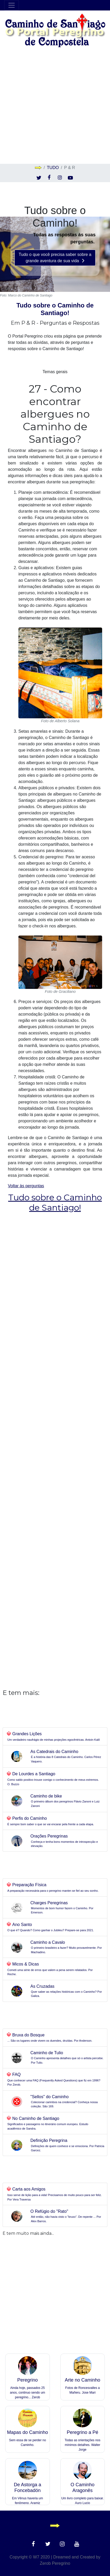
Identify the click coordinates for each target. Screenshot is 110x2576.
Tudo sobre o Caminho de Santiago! (54, 309)
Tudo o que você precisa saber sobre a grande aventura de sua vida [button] (55, 257)
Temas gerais (55, 371)
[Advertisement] (55, 106)
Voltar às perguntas (55, 1198)
